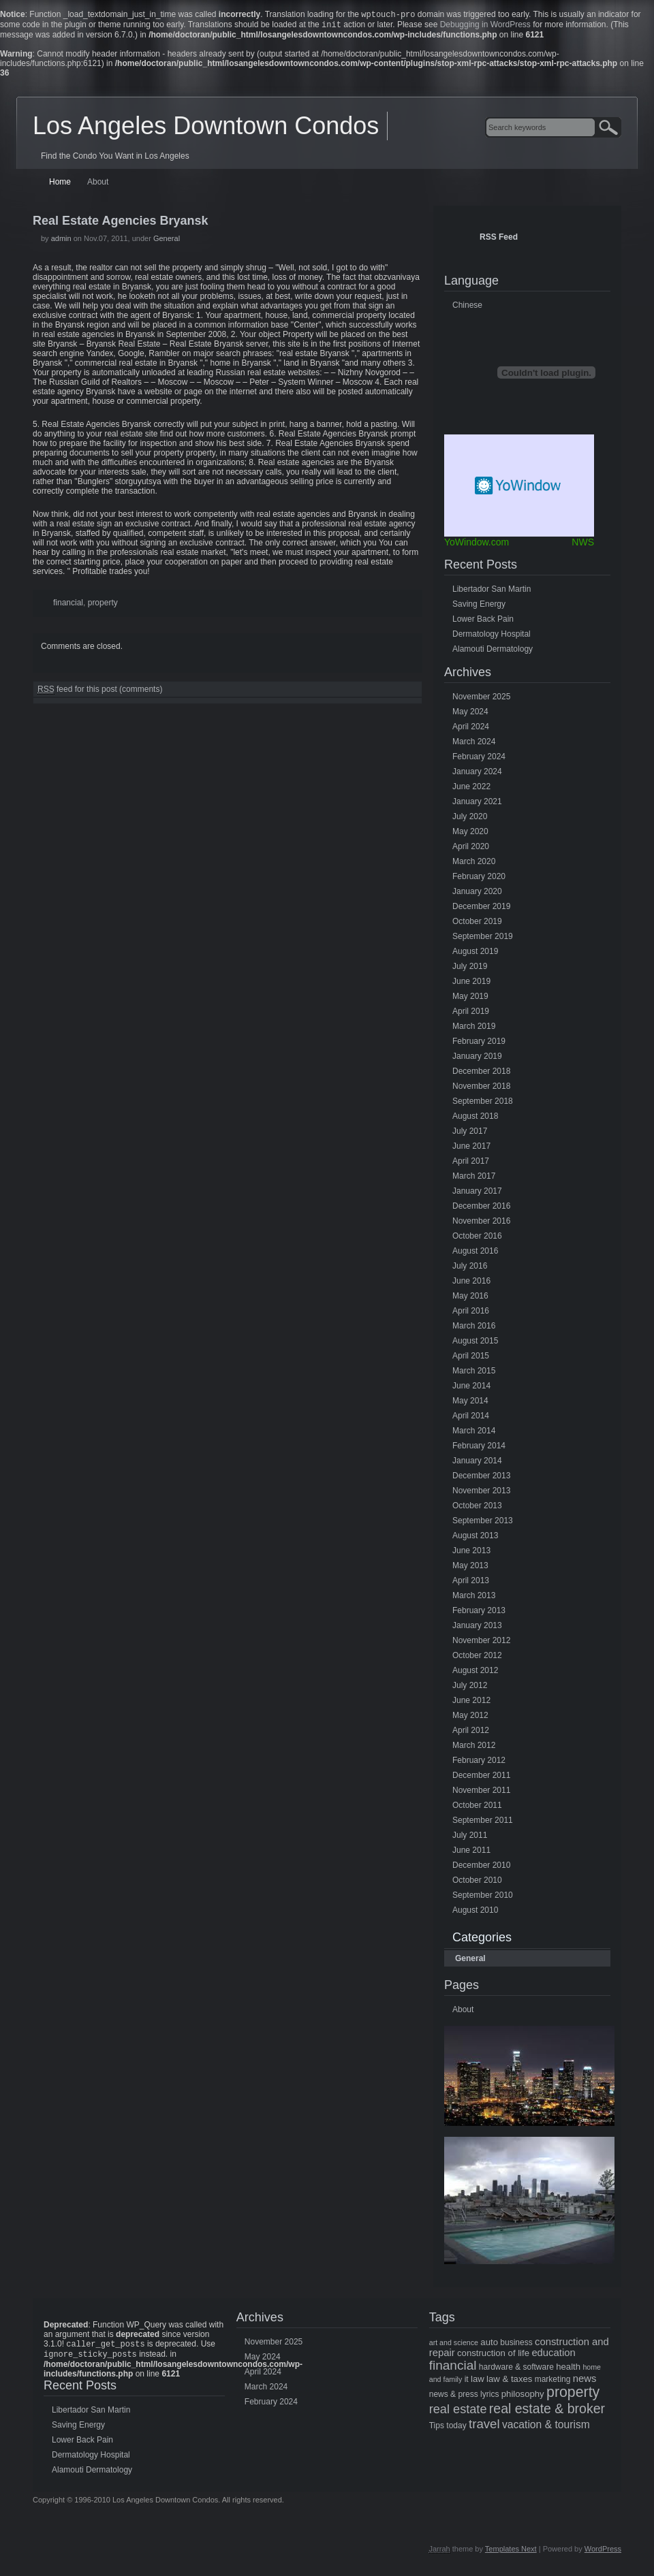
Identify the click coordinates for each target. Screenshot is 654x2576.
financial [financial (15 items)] (453, 2368)
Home (60, 184)
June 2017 (471, 1149)
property (103, 605)
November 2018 (481, 1089)
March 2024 (473, 744)
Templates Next (511, 2554)
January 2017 (477, 1193)
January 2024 (477, 774)
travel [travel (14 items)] (484, 2426)
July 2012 (469, 1688)
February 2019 (478, 1044)
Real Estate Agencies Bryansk (120, 223)
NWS (583, 544)
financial (68, 605)
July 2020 (469, 819)
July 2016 (469, 1268)
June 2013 (471, 1553)
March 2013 (473, 1598)
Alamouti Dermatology (492, 651)
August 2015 (475, 1343)
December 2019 (481, 909)
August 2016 (475, 1253)
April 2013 (470, 1583)
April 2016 (470, 1313)
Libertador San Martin (491, 592)
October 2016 (477, 1238)
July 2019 (469, 969)
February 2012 (478, 1763)
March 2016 (473, 1328)
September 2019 (482, 939)
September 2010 (482, 1898)
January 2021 (477, 804)
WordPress (603, 2554)
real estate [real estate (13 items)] (458, 2412)
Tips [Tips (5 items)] (436, 2428)
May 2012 (470, 1718)
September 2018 (482, 1104)
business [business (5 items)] (516, 2345)
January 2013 (477, 1628)
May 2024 (470, 714)
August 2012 (475, 1673)
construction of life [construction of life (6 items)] (493, 2356)
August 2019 (475, 954)
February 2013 (478, 1613)
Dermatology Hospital (491, 636)
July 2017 (469, 1134)
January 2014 (477, 1463)
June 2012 (471, 1703)
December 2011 (481, 1778)
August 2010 (475, 1913)
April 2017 (470, 1163)
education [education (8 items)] (553, 2355)
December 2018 (481, 1074)
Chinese (467, 308)
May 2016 (470, 1298)
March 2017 (473, 1178)
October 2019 (477, 924)
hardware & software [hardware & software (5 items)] (516, 2369)
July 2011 (469, 1838)
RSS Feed (499, 239)
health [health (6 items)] (568, 2369)
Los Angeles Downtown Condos (206, 128)
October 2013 (477, 1508)
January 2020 (477, 894)
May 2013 (470, 1568)
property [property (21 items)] (573, 2395)
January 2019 (477, 1059)
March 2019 (473, 1029)
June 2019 (471, 984)
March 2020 (473, 864)
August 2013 (475, 1538)
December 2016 (481, 1208)
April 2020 (470, 849)
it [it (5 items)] (467, 2382)
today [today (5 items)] (456, 2428)
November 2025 (481, 699)
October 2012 (477, 1658)
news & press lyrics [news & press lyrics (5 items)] (464, 2397)
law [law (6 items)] (477, 2381)
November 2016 (481, 1223)
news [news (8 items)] (585, 2381)
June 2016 (471, 1283)
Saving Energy (478, 606)
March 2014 (473, 1433)
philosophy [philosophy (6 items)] (522, 2396)
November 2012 (481, 1643)
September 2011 (482, 1823)
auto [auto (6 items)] (489, 2345)
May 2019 (470, 999)
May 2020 (470, 834)
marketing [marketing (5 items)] (553, 2382)
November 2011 (481, 1793)
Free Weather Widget (519, 488)
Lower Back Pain (483, 621)
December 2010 (481, 1868)
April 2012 (470, 1733)
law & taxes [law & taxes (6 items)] (509, 2381)
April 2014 (470, 1418)
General (166, 241)
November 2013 (481, 1493)
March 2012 (473, 1748)
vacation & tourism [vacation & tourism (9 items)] (546, 2427)
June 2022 (471, 789)
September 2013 (482, 1523)
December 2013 (481, 1478)
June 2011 (471, 1853)
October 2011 (477, 1808)
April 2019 (470, 1014)
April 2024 (470, 729)
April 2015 (470, 1358)
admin (61, 241)
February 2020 (478, 879)
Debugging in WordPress (485, 27)
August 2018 (475, 1119)
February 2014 (478, 1448)
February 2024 (478, 759)
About (97, 184)
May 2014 (470, 1403)
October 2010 (477, 1883)
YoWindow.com (476, 544)
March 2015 (473, 1373)
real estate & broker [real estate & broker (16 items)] (547, 2411)
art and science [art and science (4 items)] (453, 2345)
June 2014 (471, 1388)
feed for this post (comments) (99, 692)
